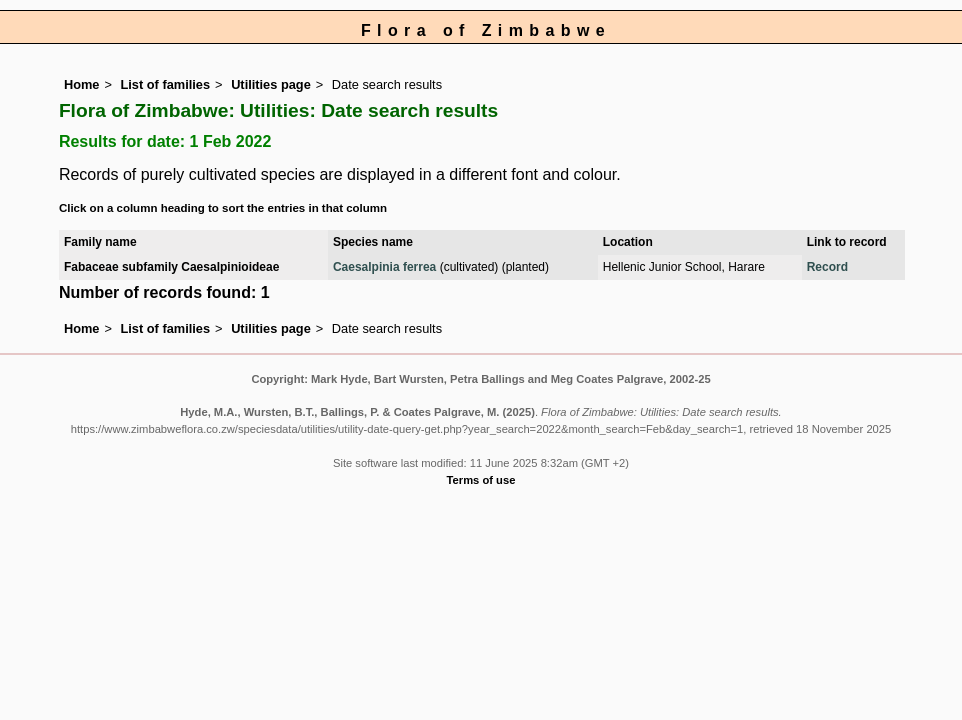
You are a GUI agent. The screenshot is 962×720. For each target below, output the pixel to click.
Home (82, 84)
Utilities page (271, 84)
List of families (165, 84)
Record (827, 267)
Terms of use (481, 480)
